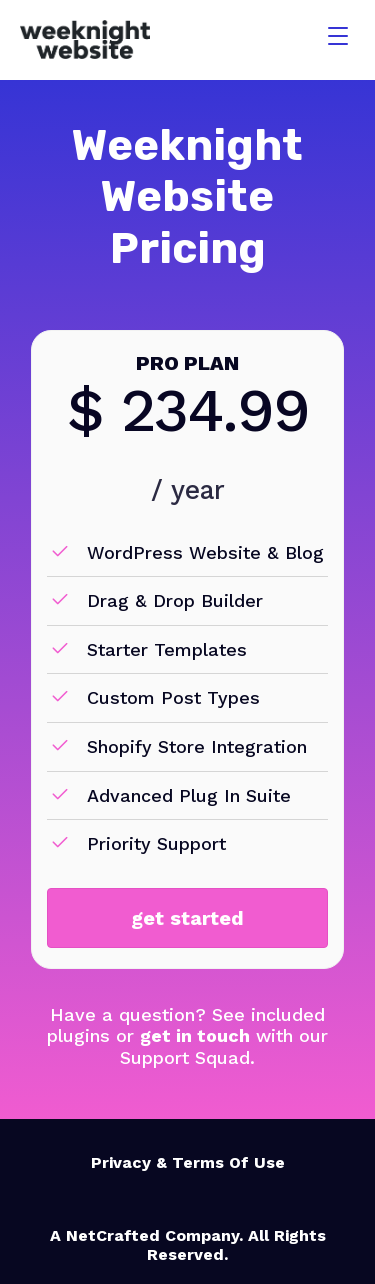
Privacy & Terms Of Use (188, 1162)
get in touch (195, 1035)
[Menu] (338, 37)
